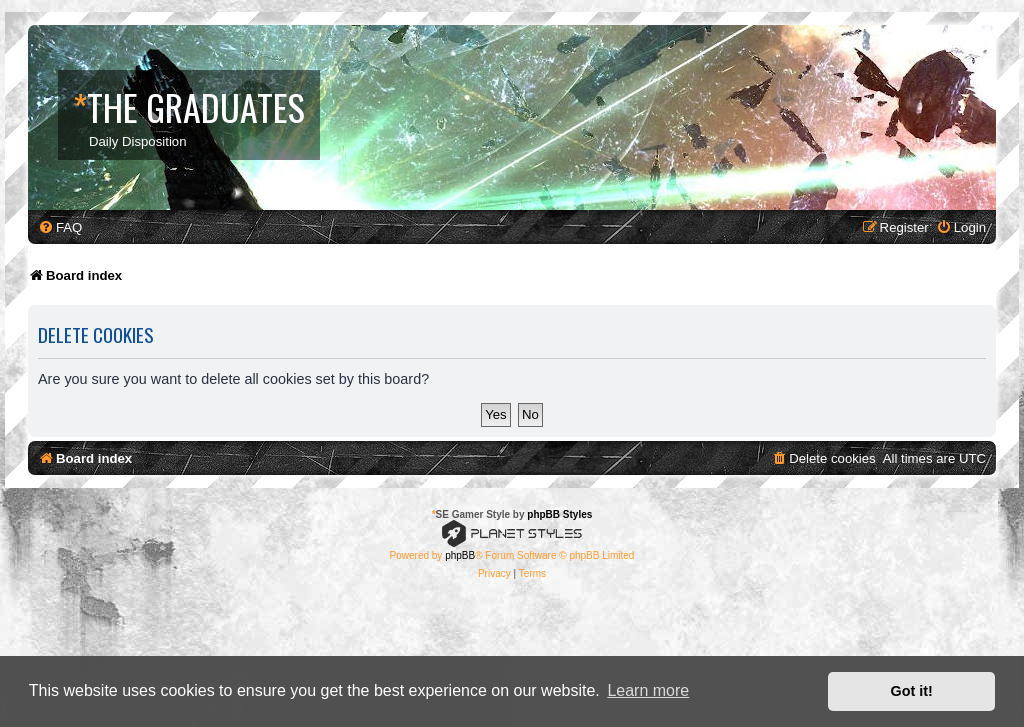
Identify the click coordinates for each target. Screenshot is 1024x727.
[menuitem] (60, 227)
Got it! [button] (912, 691)
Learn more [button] (648, 690)
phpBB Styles (559, 514)
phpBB (460, 555)
